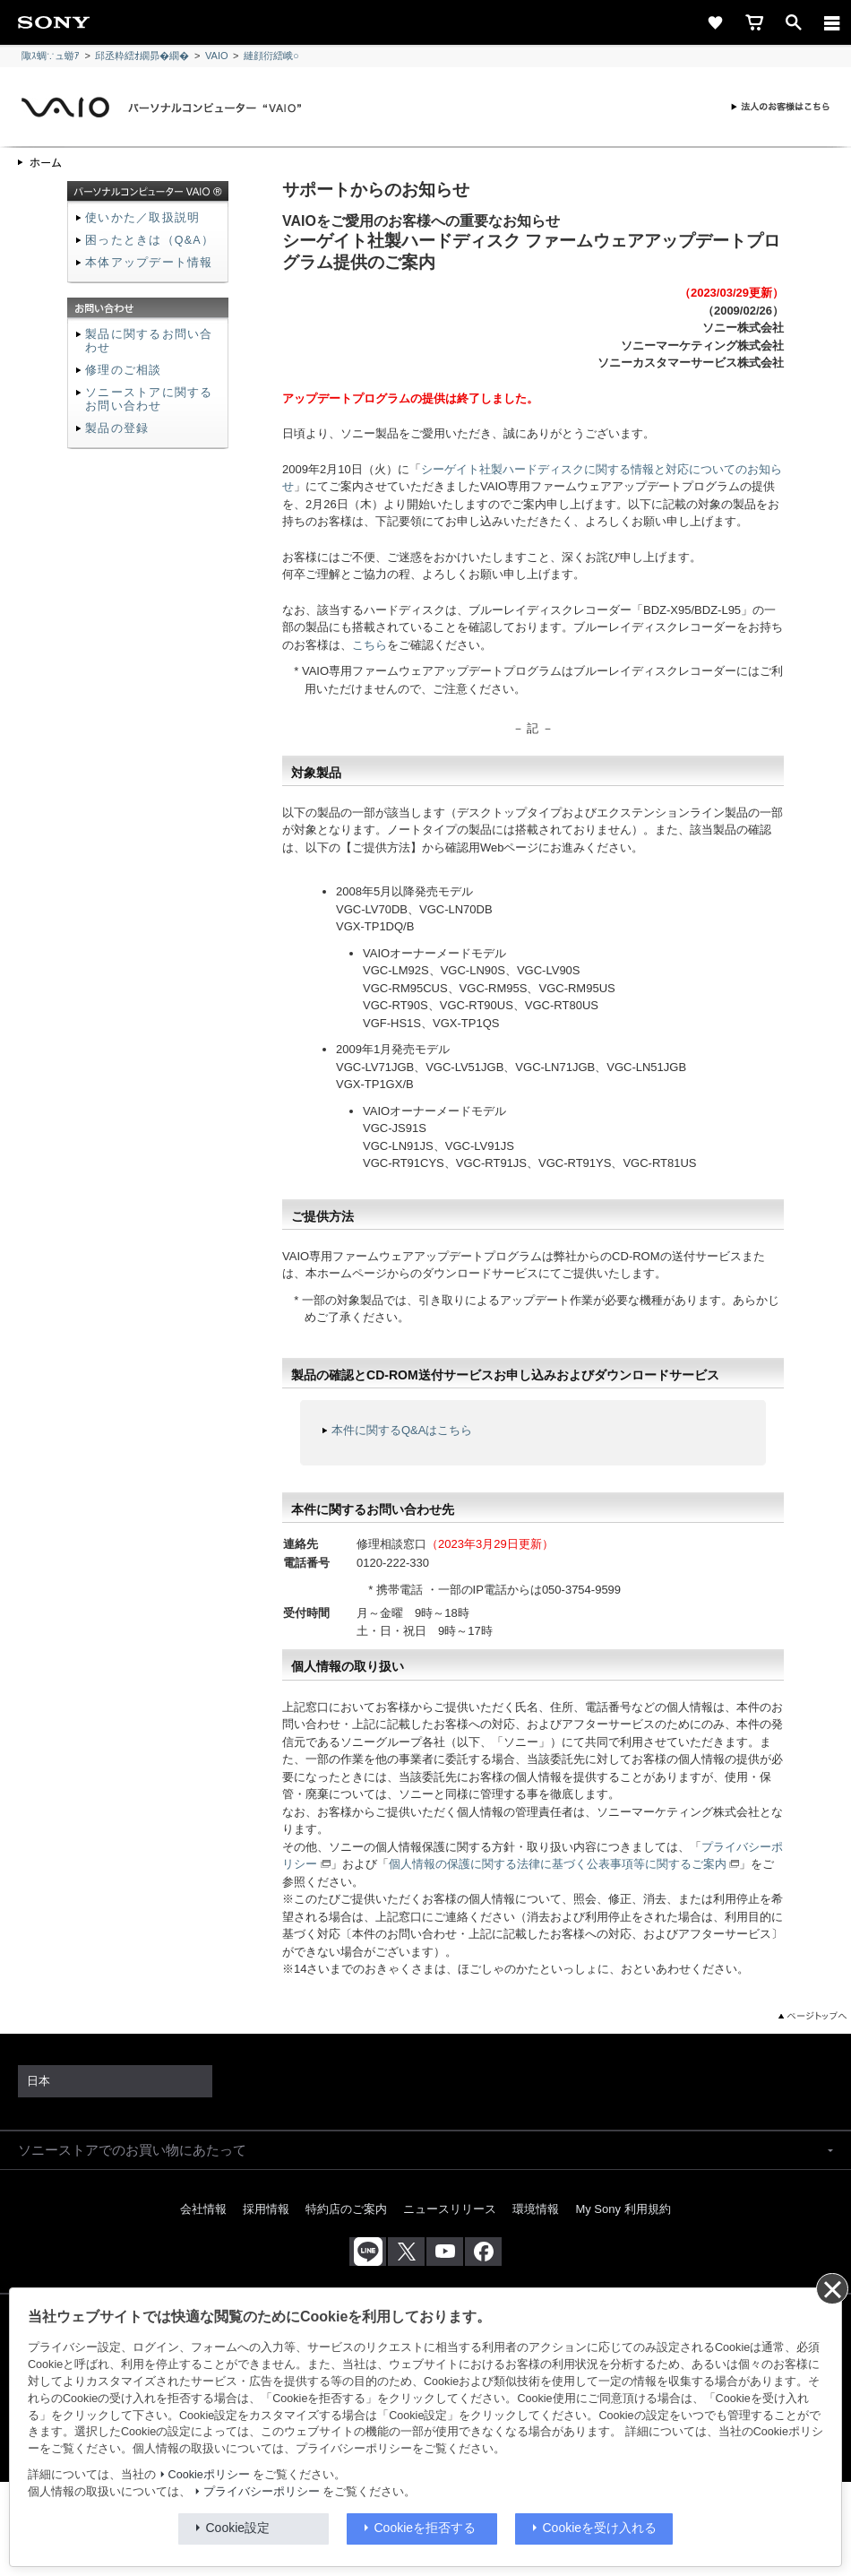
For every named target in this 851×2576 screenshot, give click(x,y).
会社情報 (203, 2209)
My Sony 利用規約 (622, 2209)
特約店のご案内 (346, 2209)
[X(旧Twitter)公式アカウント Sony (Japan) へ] (406, 2251)
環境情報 (535, 2209)
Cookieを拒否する (425, 2527)
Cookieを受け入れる (600, 2527)
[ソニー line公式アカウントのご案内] (367, 2251)
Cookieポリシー (209, 2474)
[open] (793, 22)
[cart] (754, 22)
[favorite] (715, 22)
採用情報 (266, 2209)
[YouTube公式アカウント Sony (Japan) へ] (444, 2251)
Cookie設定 (238, 2527)
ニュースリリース (449, 2209)
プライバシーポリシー (261, 2491)
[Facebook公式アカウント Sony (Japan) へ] (483, 2251)
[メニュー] (832, 22)
